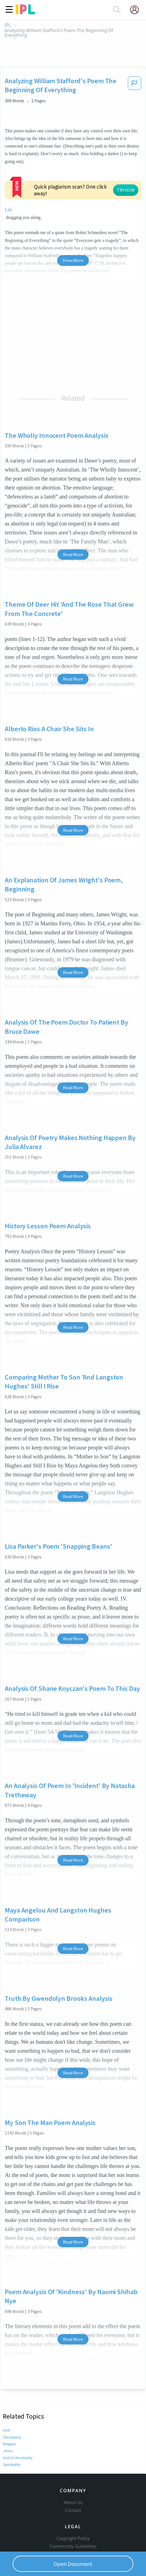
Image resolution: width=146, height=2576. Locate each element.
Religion (9, 2424)
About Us (73, 2483)
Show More (72, 241)
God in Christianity (18, 2438)
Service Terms (73, 2550)
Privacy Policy (73, 2542)
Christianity (12, 2417)
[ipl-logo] (25, 12)
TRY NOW (92, 177)
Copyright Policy (73, 2519)
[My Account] (136, 10)
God (6, 2410)
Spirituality (12, 2445)
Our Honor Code (73, 2535)
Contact (73, 2491)
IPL (8, 25)
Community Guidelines (73, 2527)
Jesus (7, 2431)
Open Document (73, 2563)
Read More (73, 535)
